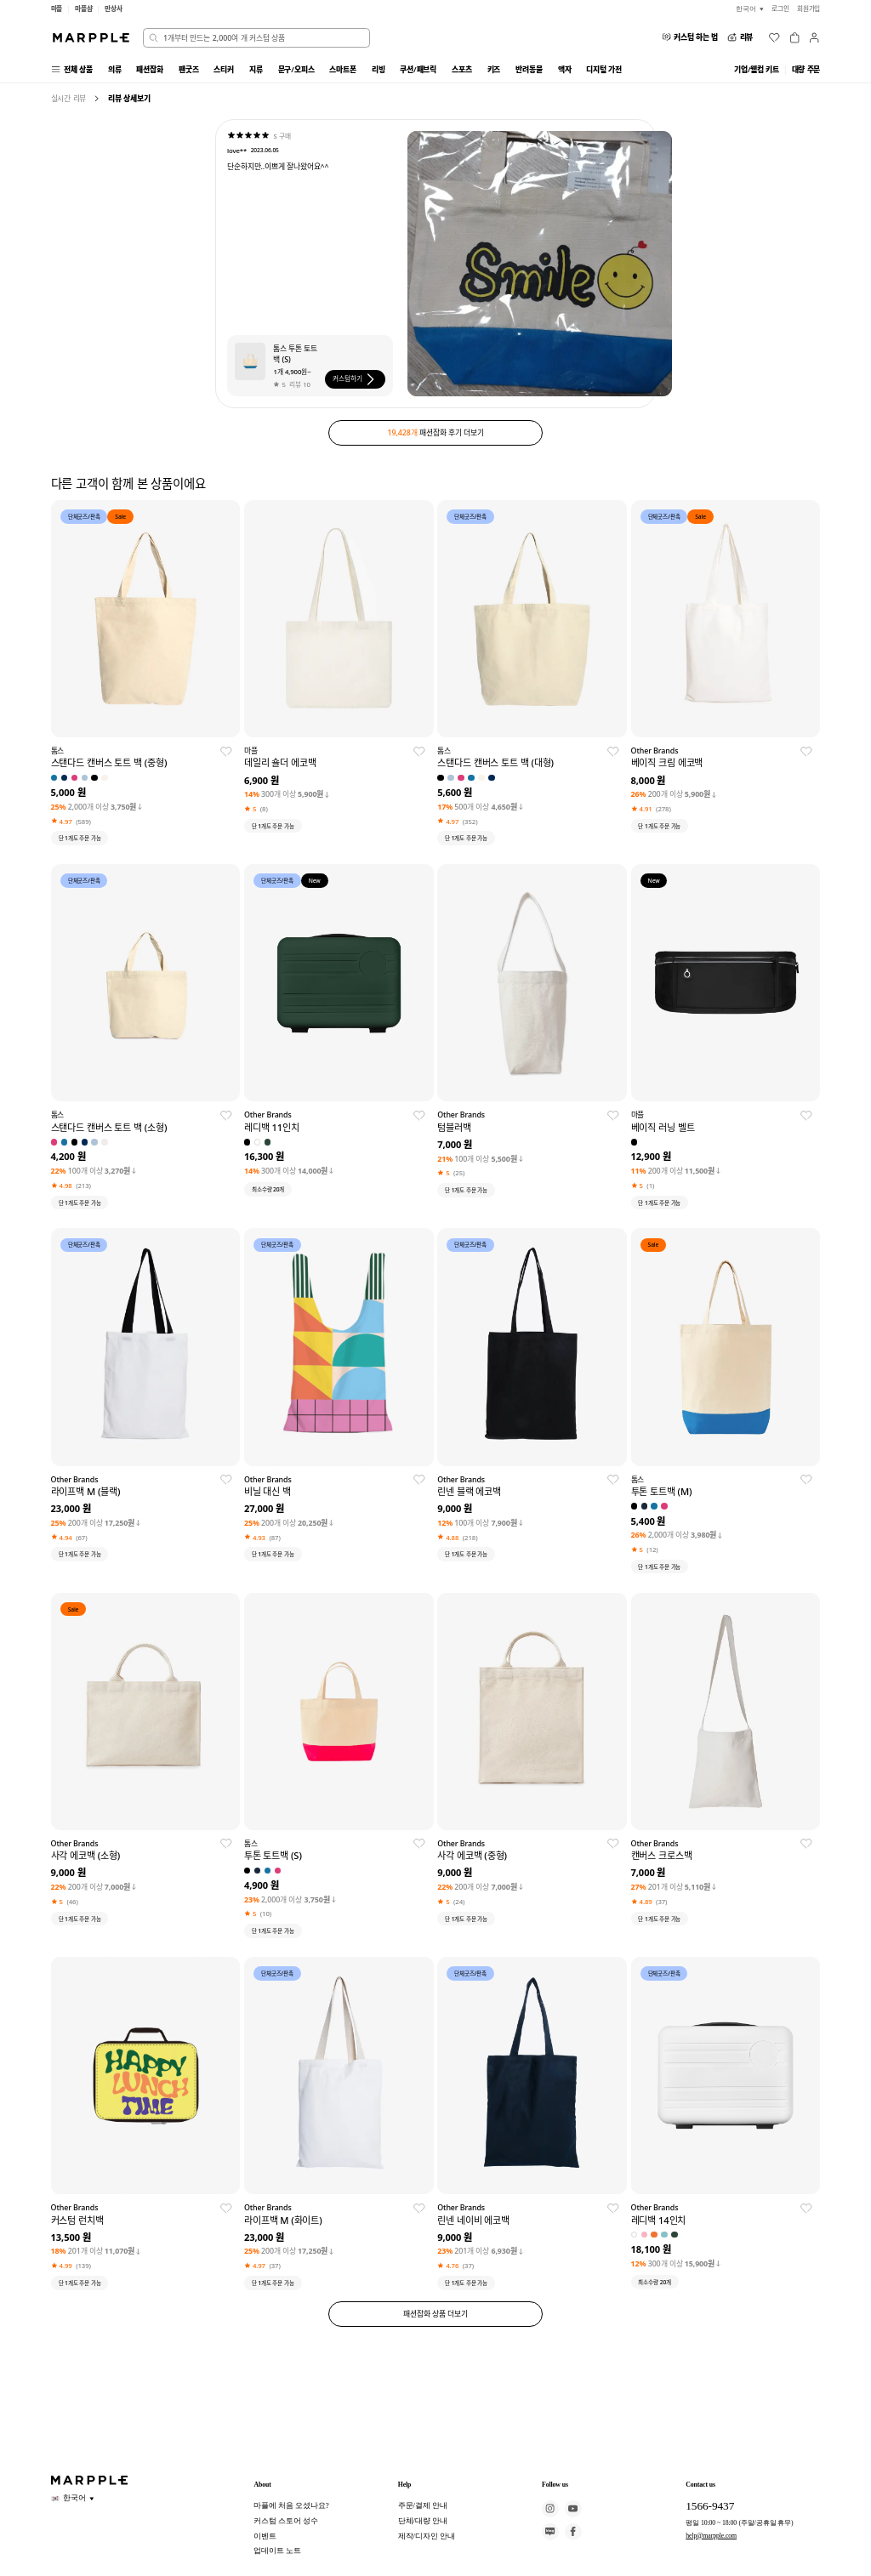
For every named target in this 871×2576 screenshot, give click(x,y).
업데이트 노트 (277, 2550)
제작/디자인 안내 (426, 2536)
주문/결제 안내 (422, 2505)
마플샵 (84, 8)
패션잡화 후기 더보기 (436, 432)
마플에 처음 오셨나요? (290, 2505)
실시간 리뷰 (69, 98)
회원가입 (809, 8)
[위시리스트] (774, 37)
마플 (57, 8)
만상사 (113, 8)
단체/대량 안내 (422, 2520)
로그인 (780, 8)
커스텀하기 (355, 379)
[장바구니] (794, 37)
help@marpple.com (711, 2535)
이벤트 (264, 2536)
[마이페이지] (814, 37)
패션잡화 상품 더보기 (435, 2313)
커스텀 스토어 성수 (285, 2520)
